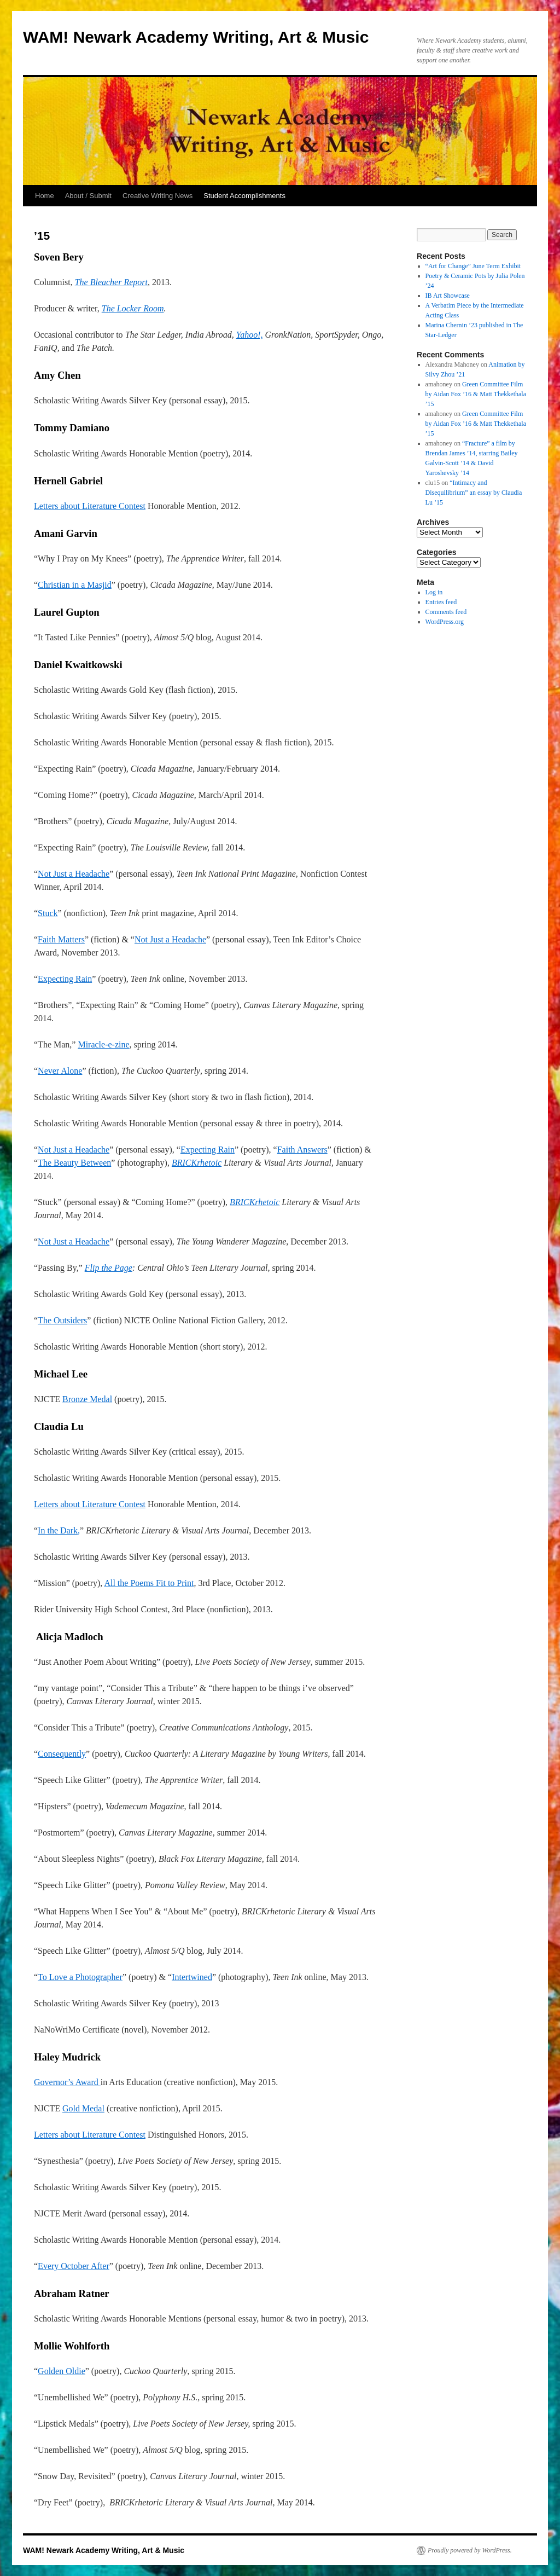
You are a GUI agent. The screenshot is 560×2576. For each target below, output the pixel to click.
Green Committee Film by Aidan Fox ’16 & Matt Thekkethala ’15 (475, 394)
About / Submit (88, 196)
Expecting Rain (65, 978)
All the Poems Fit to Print (149, 1583)
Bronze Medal (87, 1399)
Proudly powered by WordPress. (470, 2550)
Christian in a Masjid (75, 584)
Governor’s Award (67, 2082)
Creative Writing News (157, 196)
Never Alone (60, 1070)
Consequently (62, 1753)
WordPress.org (444, 622)
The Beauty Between (74, 1162)
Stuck (47, 913)
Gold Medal (83, 2108)
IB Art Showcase (447, 295)
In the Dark (58, 1530)
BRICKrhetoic (196, 1162)
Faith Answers (302, 1149)
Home (44, 196)
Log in (434, 592)
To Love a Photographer (80, 1977)
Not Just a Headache (73, 873)
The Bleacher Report (111, 282)
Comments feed (446, 612)
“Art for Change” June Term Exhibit (473, 266)
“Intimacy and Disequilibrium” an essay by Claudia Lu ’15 (473, 492)
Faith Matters (61, 939)
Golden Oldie (61, 2371)
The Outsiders (62, 1320)
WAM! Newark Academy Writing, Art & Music (196, 37)
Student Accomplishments (244, 196)
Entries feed (441, 602)
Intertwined (192, 1977)
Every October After (73, 2266)
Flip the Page (108, 1267)
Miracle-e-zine (103, 1044)
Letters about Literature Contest (89, 506)
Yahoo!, (249, 334)
